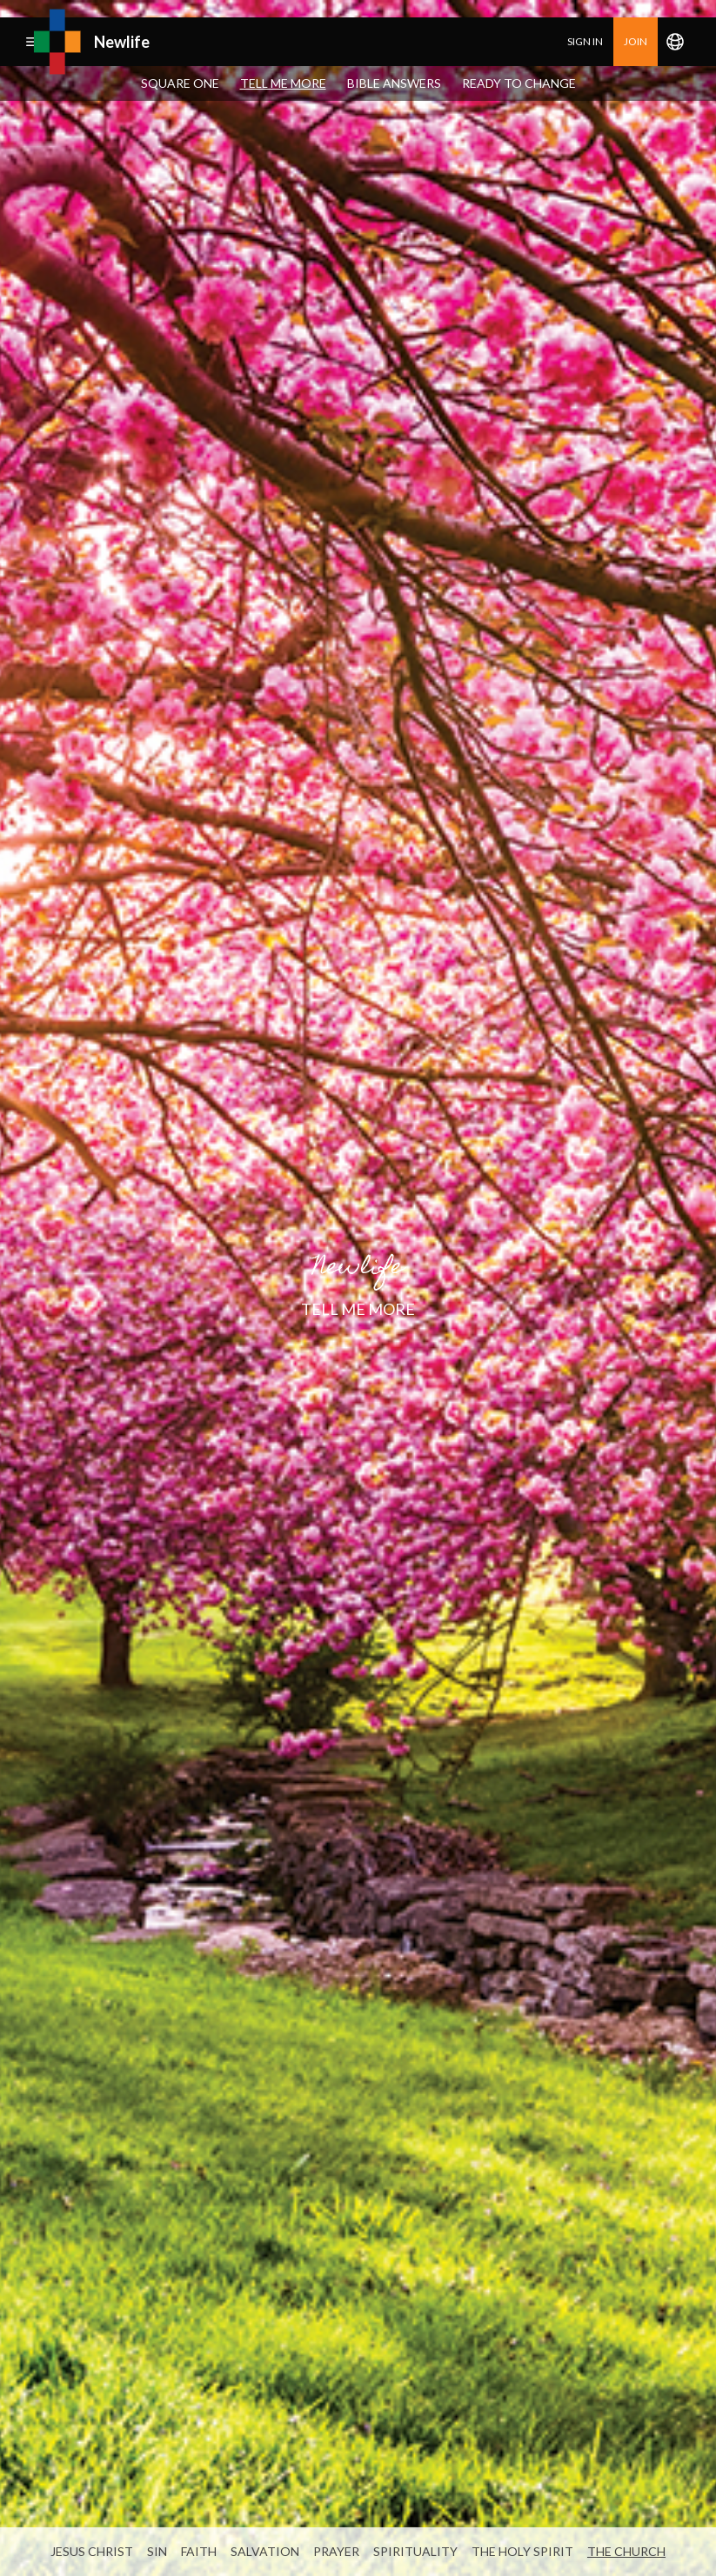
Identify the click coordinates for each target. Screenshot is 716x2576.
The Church (626, 2551)
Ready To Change (519, 83)
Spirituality (415, 2551)
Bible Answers (394, 83)
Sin (157, 2551)
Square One (180, 83)
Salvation (265, 2551)
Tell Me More (283, 83)
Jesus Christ (91, 2551)
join (635, 41)
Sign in (585, 41)
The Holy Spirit (522, 2551)
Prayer (336, 2551)
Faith (199, 2551)
